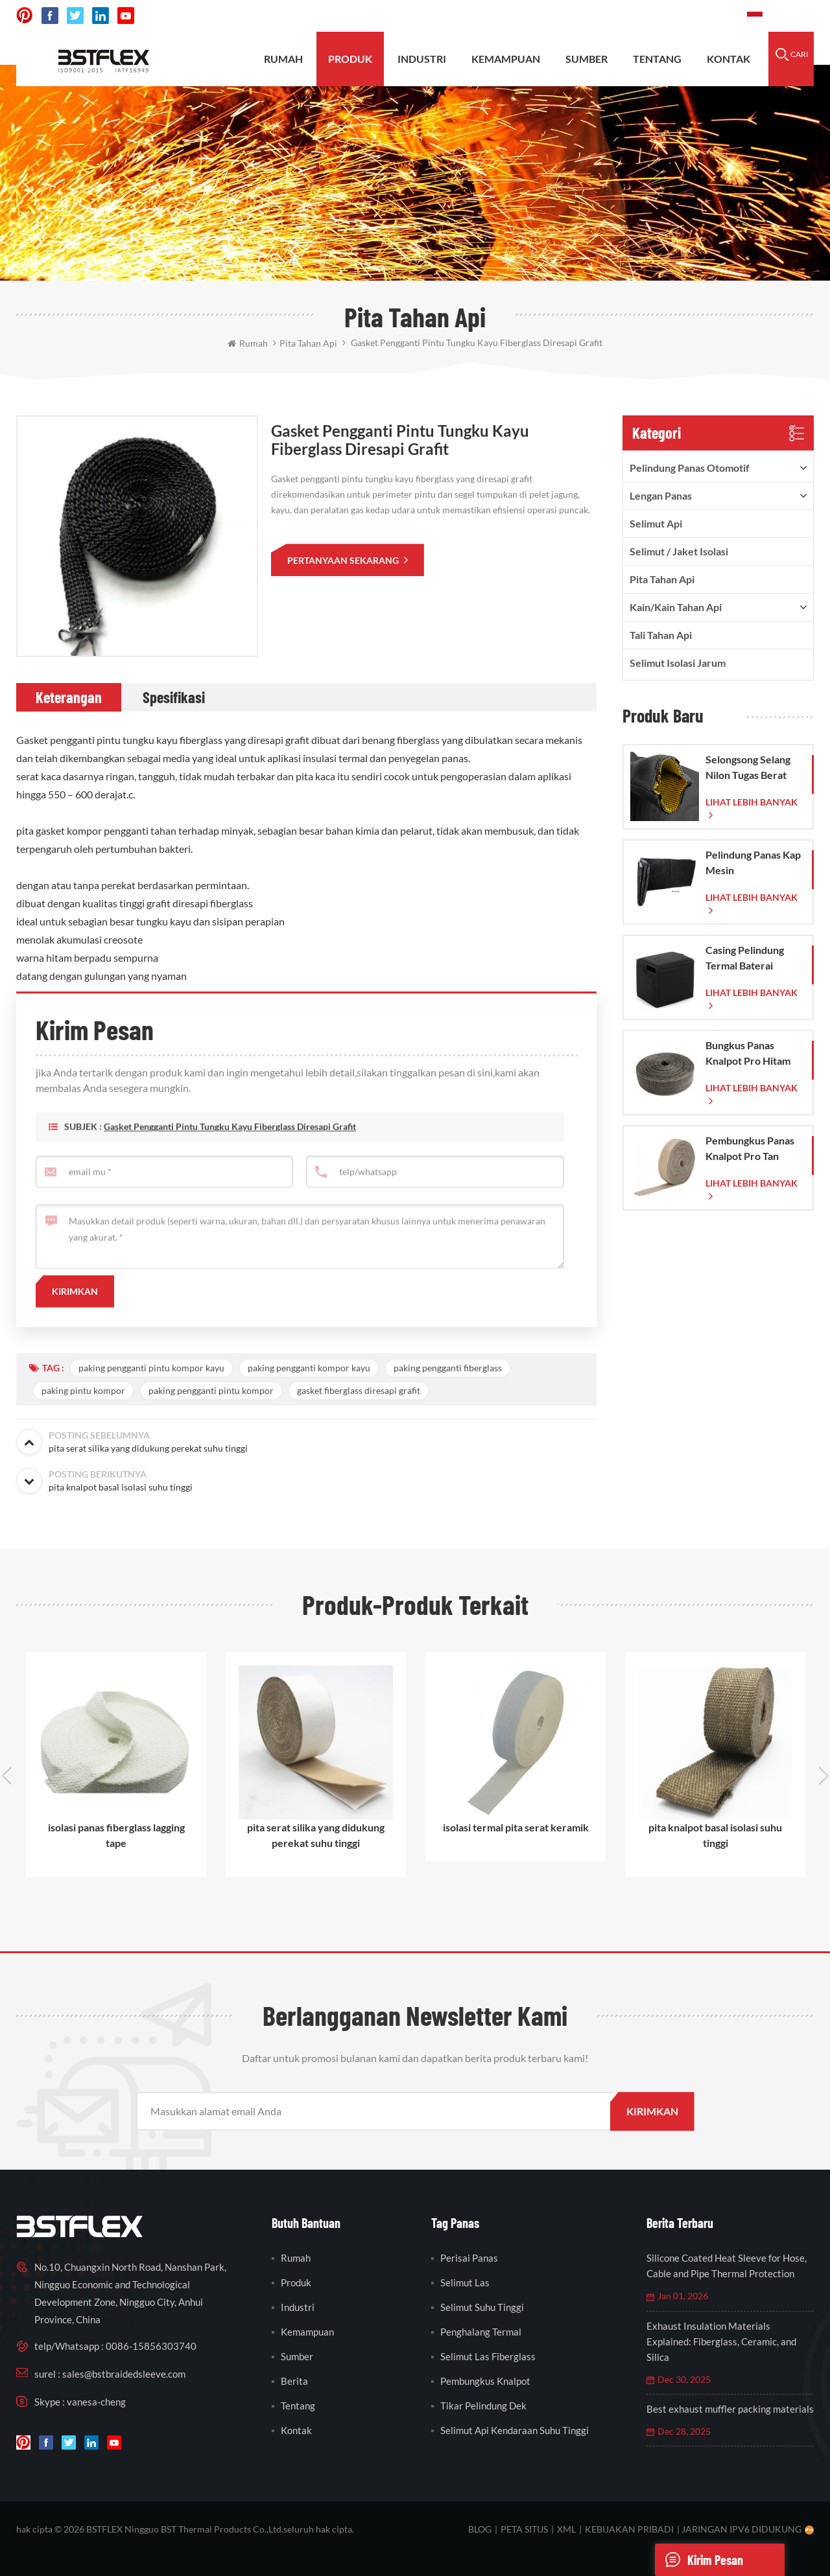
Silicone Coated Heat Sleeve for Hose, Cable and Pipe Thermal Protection (726, 2265)
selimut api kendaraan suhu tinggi (514, 2430)
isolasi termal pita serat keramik (516, 1827)
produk (350, 58)
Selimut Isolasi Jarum (678, 662)
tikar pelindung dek (483, 2405)
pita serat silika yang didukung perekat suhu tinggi (316, 1835)
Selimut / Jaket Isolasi (679, 551)
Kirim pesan (699, 2560)
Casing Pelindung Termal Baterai (745, 957)
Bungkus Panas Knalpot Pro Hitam (748, 1053)
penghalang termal (480, 2332)
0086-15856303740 (688, 15)
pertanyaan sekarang (344, 560)
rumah (283, 58)
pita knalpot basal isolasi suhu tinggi (715, 1835)
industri (297, 2307)
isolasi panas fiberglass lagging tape (116, 1835)
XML (566, 2529)
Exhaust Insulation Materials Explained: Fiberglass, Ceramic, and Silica (721, 2341)
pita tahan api (662, 579)
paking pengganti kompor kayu (309, 1367)
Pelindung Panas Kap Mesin (753, 862)
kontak (728, 58)
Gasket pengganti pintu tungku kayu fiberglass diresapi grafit (230, 1146)
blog (480, 2529)
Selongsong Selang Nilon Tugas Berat (748, 767)
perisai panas (469, 2258)
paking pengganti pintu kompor (211, 1390)
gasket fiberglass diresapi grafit (358, 1390)
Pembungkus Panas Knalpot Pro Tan (750, 1148)
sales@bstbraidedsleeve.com (557, 15)
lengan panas (661, 495)
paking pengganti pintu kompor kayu (151, 1367)
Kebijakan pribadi (629, 2529)
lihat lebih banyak (752, 801)
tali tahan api (661, 635)
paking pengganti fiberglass (448, 1367)
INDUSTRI (421, 58)
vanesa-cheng (96, 2402)
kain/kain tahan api (676, 607)
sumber (586, 58)
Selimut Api (656, 523)
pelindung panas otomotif (690, 467)
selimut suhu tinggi (482, 2307)
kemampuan (505, 58)
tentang (657, 58)
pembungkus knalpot (485, 2381)
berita (294, 2381)
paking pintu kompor (83, 1390)
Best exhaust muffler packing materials (730, 2409)
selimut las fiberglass (488, 2356)
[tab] (68, 697)
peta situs (524, 2529)
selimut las (465, 2282)
